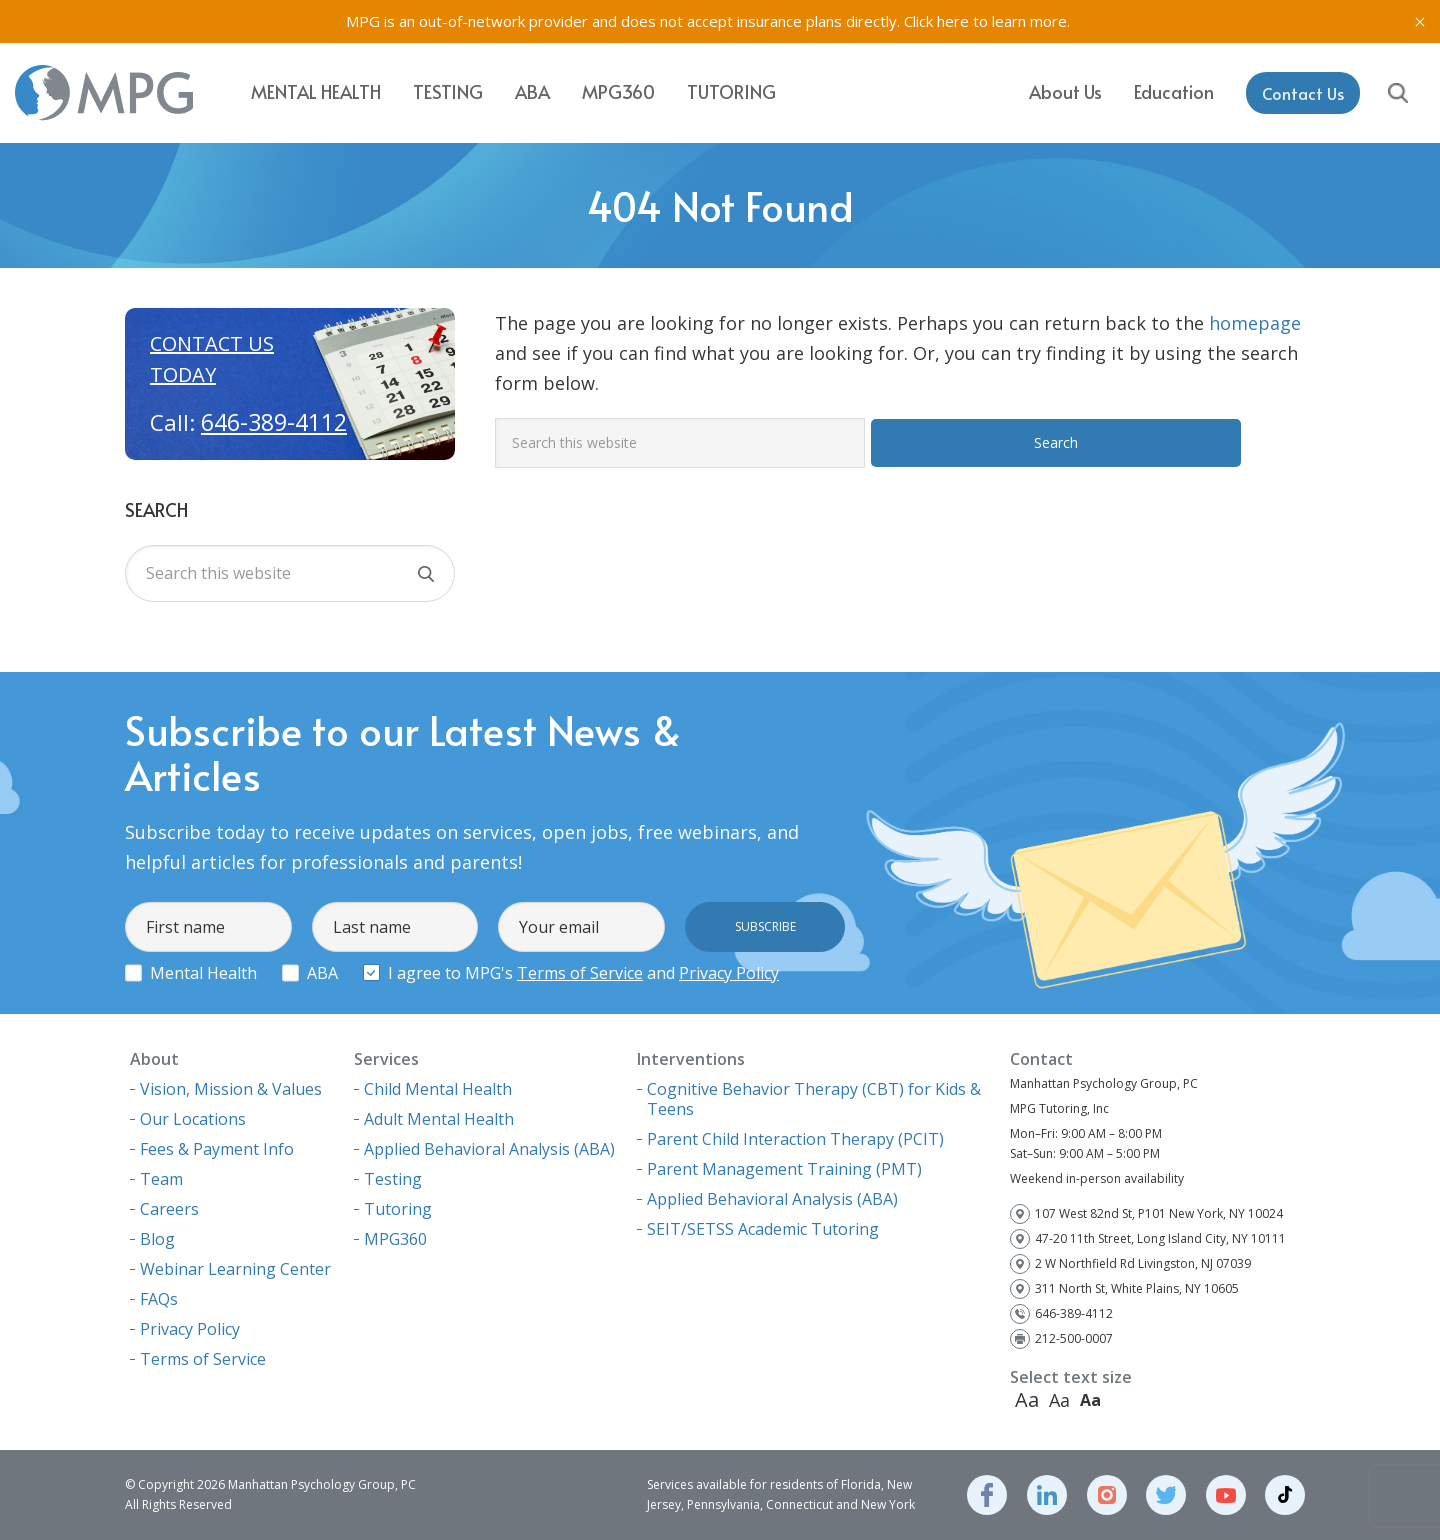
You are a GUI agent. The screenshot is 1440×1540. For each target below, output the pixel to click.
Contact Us (1303, 92)
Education (1174, 90)
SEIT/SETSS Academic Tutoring (763, 1229)
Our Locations (193, 1119)
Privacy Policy (729, 973)
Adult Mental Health (439, 1119)
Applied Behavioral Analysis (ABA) (489, 1149)
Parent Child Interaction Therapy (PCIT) (795, 1139)
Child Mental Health (438, 1089)
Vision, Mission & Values (231, 1089)
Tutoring (731, 91)
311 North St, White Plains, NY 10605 (1137, 1288)
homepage (1255, 323)
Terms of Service (580, 973)
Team (161, 1179)
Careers (169, 1209)
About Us (1065, 90)
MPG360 (618, 91)
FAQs (159, 1299)
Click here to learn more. (987, 21)
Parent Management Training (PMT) (784, 1169)
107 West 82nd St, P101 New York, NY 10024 (1159, 1213)
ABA (532, 91)
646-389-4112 (274, 422)
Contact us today (212, 359)
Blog (157, 1239)
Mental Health (316, 91)
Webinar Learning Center (235, 1269)
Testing (448, 91)
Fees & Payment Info (217, 1149)
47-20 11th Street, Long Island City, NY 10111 (1160, 1238)
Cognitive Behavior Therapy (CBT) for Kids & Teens (814, 1099)
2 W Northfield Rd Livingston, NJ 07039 (1143, 1263)
